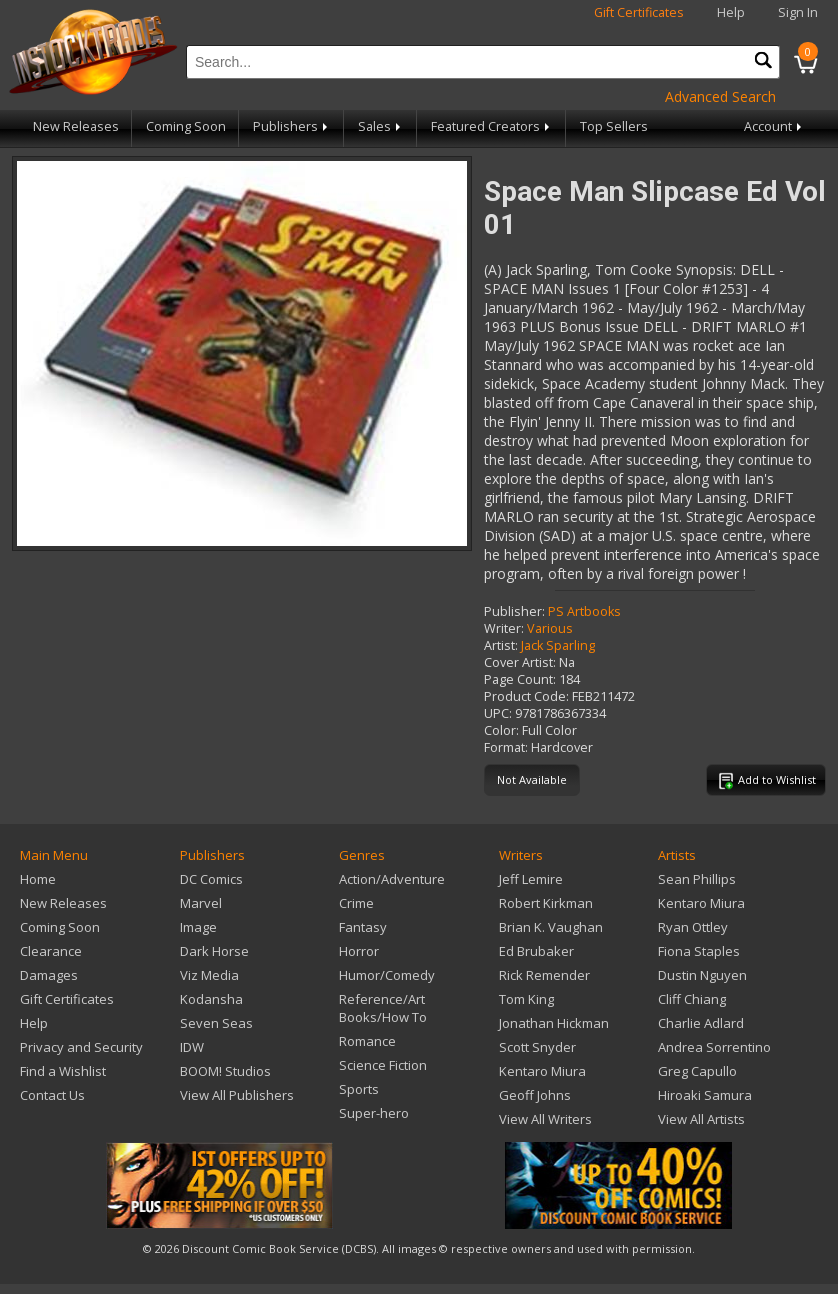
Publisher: (514, 611)
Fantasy (363, 927)
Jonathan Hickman (554, 1023)
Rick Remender (544, 975)
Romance (367, 1041)
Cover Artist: (520, 662)
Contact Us (52, 1095)
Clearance (51, 951)
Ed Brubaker (536, 951)
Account (774, 126)
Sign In (798, 12)
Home (38, 879)
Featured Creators (492, 126)
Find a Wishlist (63, 1071)
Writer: (504, 628)
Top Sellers (614, 126)
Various (550, 628)
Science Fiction (383, 1065)
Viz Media (209, 975)
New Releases (76, 126)
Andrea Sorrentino (714, 1047)
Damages (49, 975)
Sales (381, 126)
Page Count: (520, 679)
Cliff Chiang (692, 999)
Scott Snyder (537, 1047)
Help (731, 12)
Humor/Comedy (387, 975)
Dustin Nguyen (702, 975)
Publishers (292, 126)
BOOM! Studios (225, 1071)
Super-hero (374, 1113)
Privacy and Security (81, 1047)
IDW (192, 1047)
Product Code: (526, 696)
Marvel (201, 903)
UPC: (498, 713)
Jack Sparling (558, 645)
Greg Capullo (697, 1071)
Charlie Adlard (701, 1023)
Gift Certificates (639, 12)
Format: (506, 747)
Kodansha (211, 999)
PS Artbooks (584, 611)
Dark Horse (214, 951)
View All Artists (701, 1119)
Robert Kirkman (546, 903)
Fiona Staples (699, 951)
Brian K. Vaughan (551, 927)
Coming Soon (186, 126)
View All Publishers (237, 1095)
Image (198, 927)
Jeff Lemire (531, 879)
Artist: (501, 645)
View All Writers (545, 1119)
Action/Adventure (392, 879)
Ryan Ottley (693, 927)
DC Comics (211, 879)
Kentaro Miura (542, 1071)
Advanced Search (720, 96)
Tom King (526, 999)
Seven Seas (216, 1023)
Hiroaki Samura (705, 1095)
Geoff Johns (535, 1095)
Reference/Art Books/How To (383, 1008)
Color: (501, 730)
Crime (356, 903)
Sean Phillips (697, 879)
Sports (359, 1089)
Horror (359, 951)
